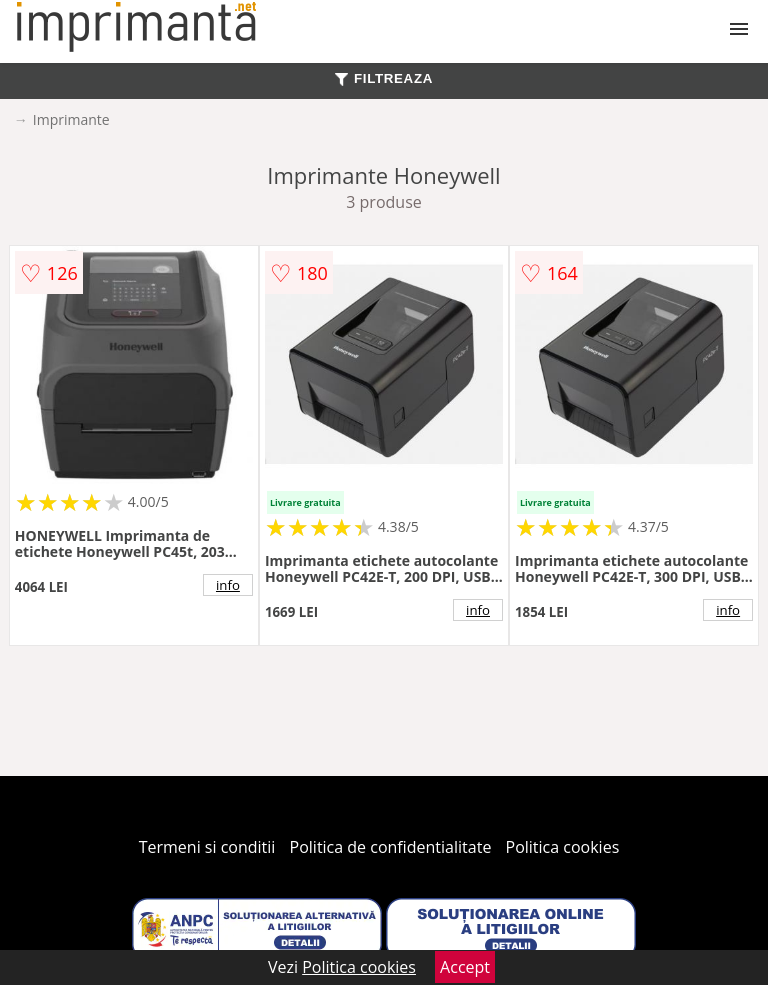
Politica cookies (563, 847)
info (228, 585)
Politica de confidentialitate (391, 847)
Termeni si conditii (207, 847)
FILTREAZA (384, 78)
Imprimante (71, 119)
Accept (465, 967)
